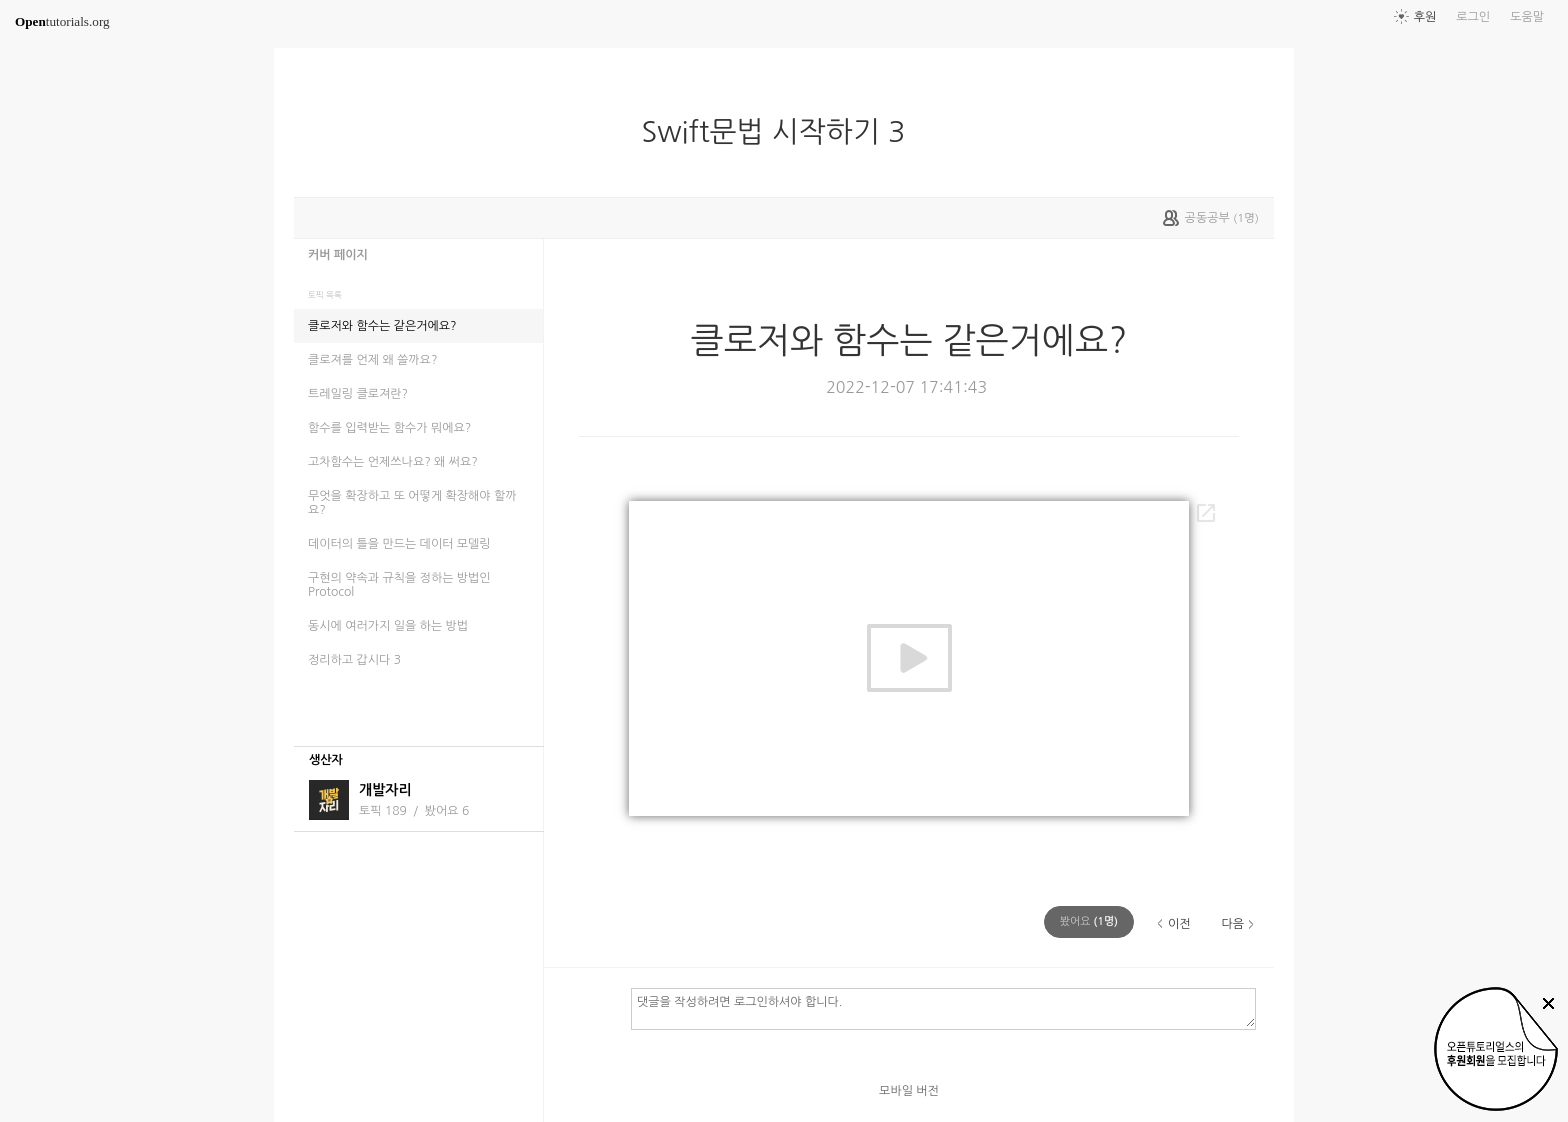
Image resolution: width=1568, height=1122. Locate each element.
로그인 (1473, 17)
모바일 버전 (909, 1091)
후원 (1425, 17)
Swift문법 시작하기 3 (782, 132)
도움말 (1527, 17)
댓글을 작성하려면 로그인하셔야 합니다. (943, 1008)
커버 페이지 (338, 255)
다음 (1232, 924)
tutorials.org (62, 21)
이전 (1179, 924)
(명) (1089, 921)
